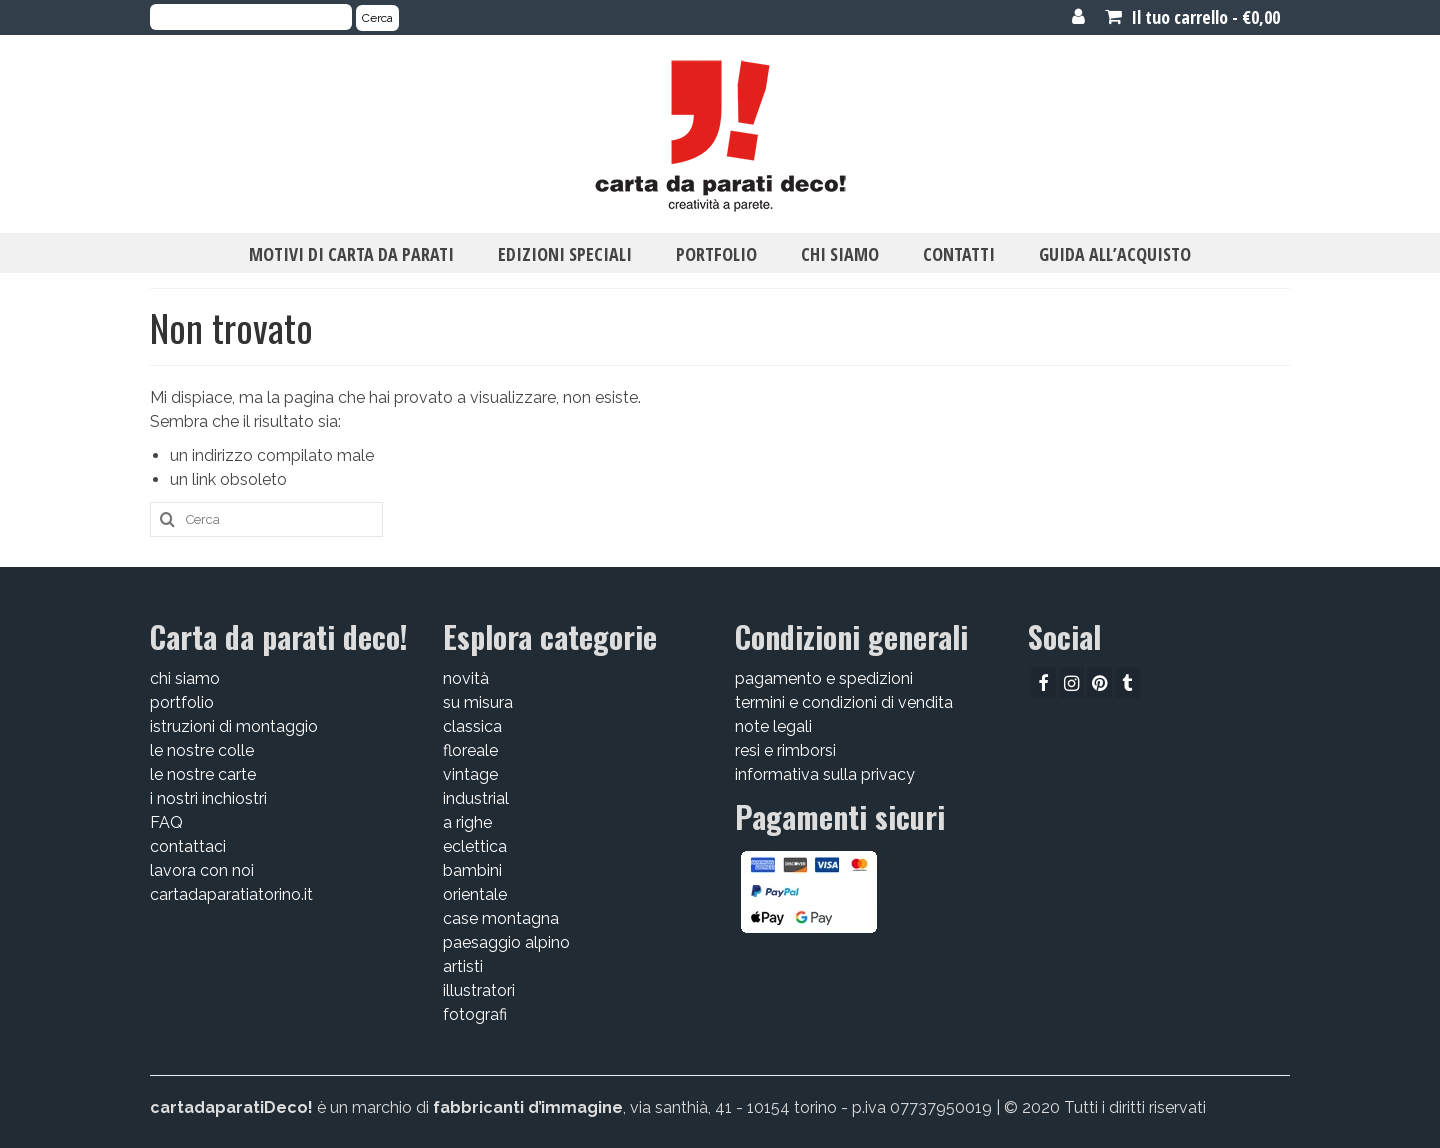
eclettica (475, 846)
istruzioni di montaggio (234, 726)
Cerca (377, 18)
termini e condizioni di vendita (844, 702)
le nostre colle (202, 750)
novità (466, 678)
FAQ (166, 822)
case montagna (501, 918)
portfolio (182, 702)
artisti (463, 966)
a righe (467, 822)
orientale (475, 894)
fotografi (475, 1014)
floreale (470, 750)
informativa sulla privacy (825, 774)
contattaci (188, 846)
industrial (476, 798)
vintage (470, 774)
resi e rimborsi (785, 750)
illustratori (479, 990)
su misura (478, 702)
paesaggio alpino (506, 942)
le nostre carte (203, 774)
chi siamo (185, 678)
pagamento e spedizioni (824, 678)
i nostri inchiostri (208, 798)
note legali (773, 726)
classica (472, 726)
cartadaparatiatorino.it (231, 894)
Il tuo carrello (1192, 17)
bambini (472, 870)
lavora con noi (202, 870)
